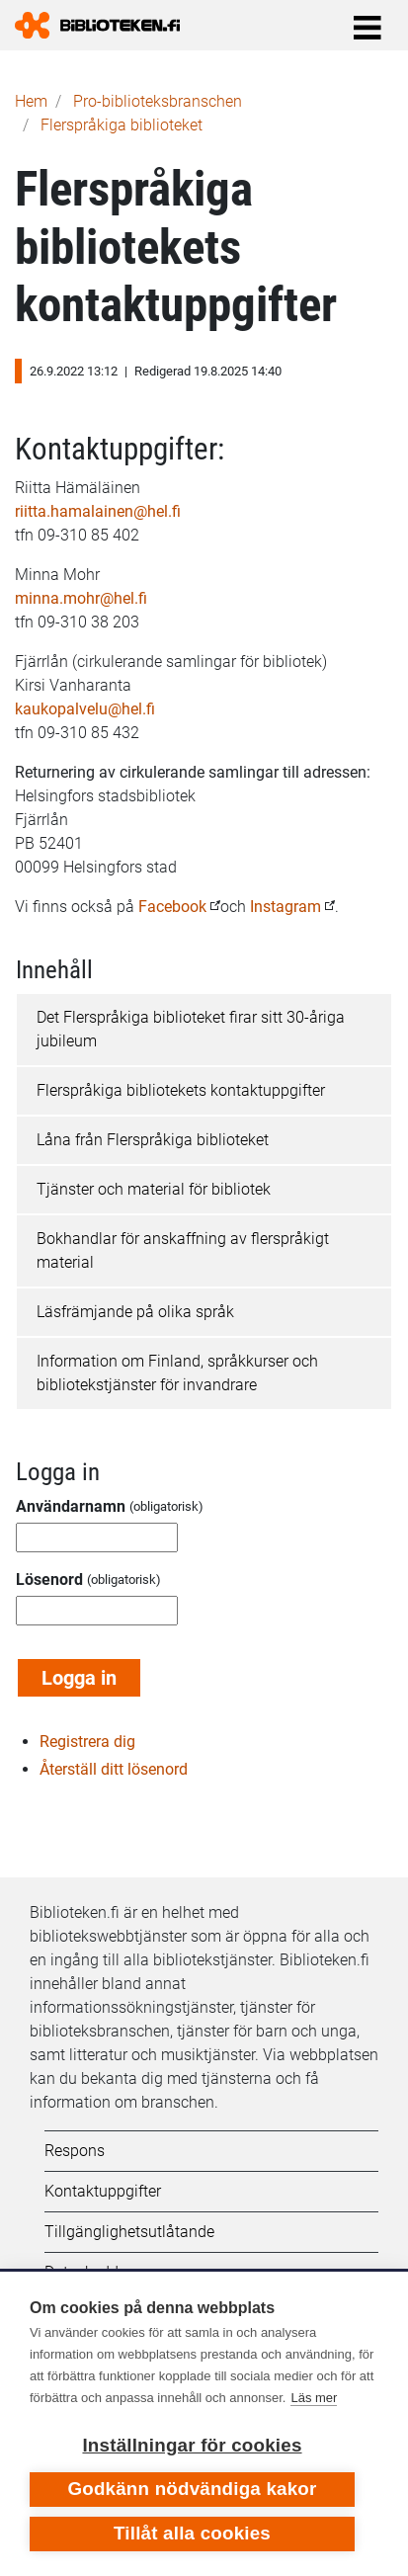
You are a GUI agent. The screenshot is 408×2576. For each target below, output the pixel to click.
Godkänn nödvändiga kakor (191, 2488)
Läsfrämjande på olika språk (135, 1311)
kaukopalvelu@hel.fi (85, 709)
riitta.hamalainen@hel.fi (98, 511)
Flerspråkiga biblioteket (122, 125)
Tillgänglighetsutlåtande (129, 2231)
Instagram (285, 906)
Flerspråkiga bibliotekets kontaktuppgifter (181, 1090)
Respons (74, 2150)
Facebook (174, 906)
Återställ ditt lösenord (114, 1769)
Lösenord (49, 1579)
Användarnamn (70, 1506)
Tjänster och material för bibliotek (154, 1189)
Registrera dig (87, 1741)
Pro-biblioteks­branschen (157, 101)
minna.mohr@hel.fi (81, 598)
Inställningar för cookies (191, 2445)
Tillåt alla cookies (192, 2533)
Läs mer (313, 2397)
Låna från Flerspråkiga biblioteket (153, 1139)
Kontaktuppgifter (102, 2191)
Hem (31, 101)
